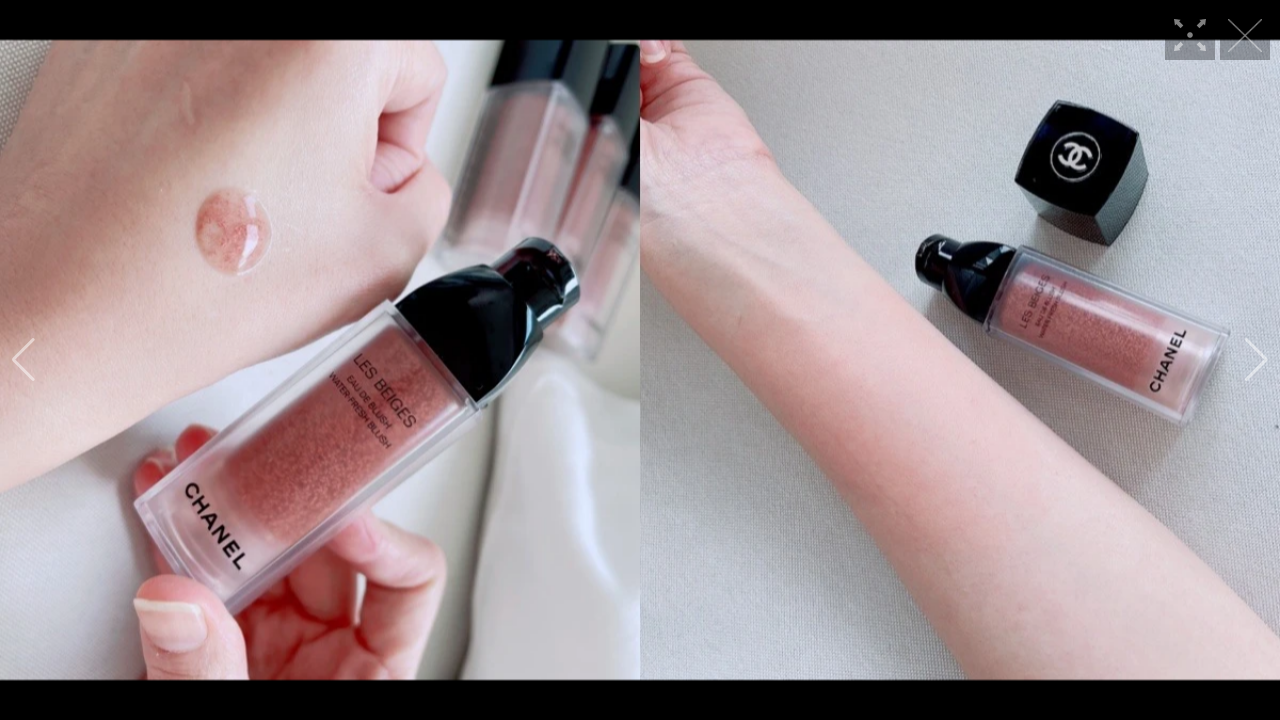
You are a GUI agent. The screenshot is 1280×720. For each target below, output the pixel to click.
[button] (23, 360)
